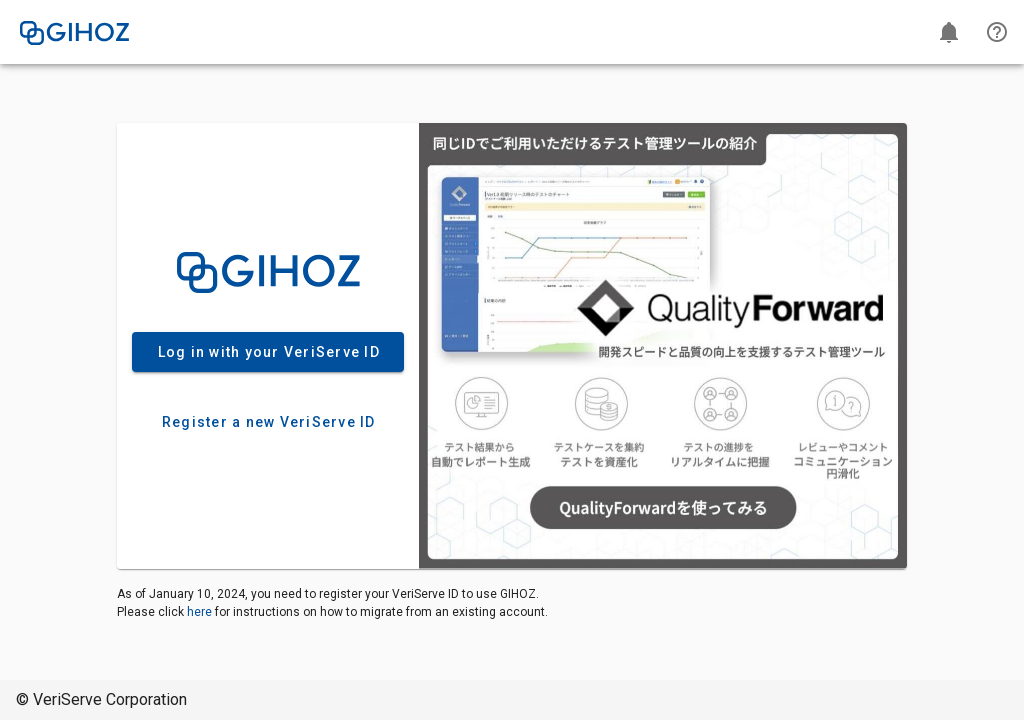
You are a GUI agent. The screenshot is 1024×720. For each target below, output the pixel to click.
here (199, 612)
